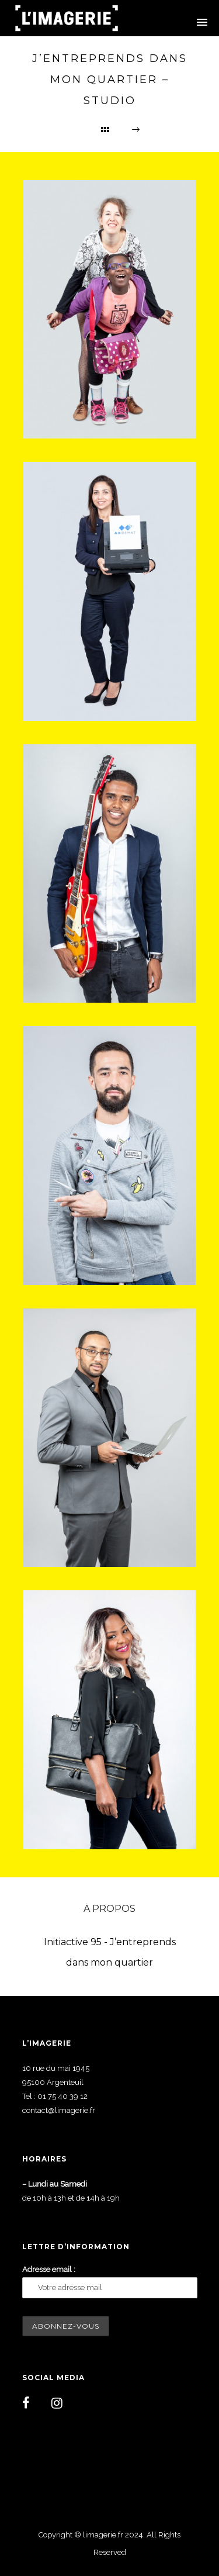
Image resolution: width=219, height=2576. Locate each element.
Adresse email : (48, 2269)
